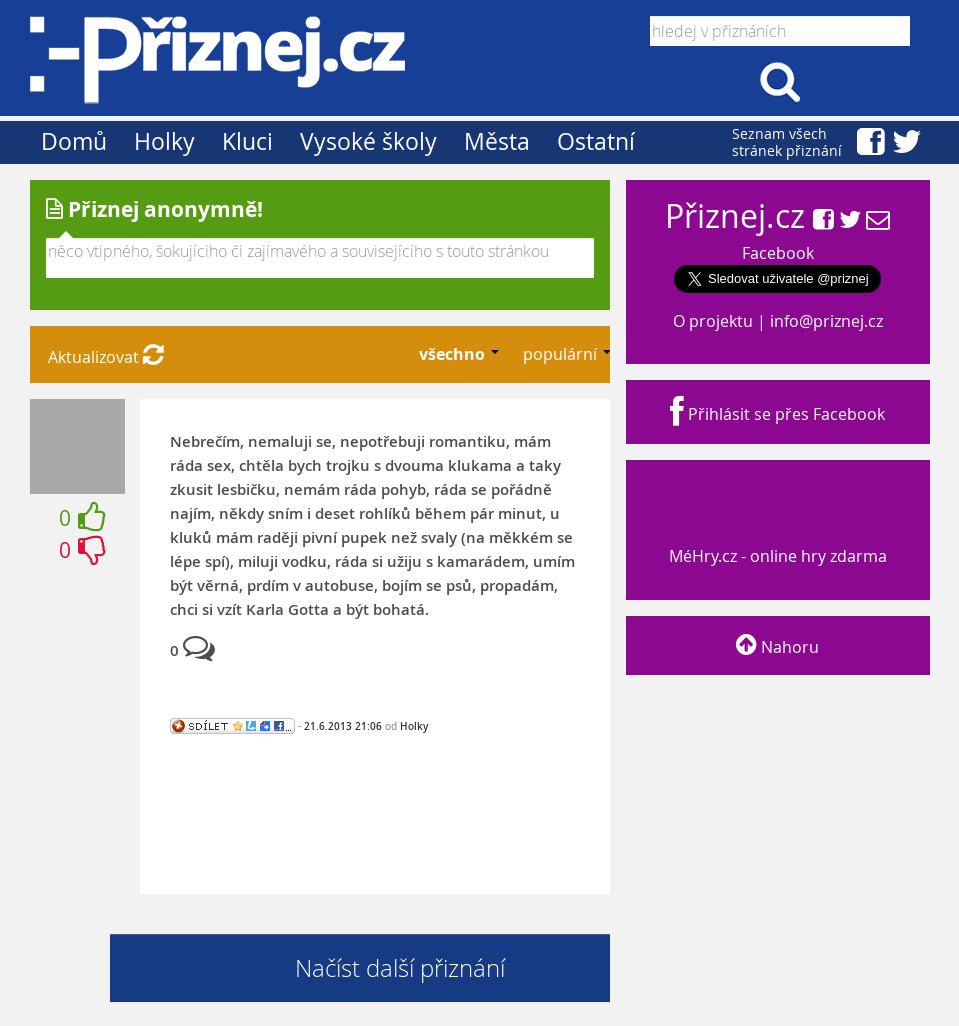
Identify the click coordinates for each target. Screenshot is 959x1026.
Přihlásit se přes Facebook (777, 414)
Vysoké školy (368, 141)
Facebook (778, 253)
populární (562, 354)
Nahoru (777, 647)
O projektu (713, 321)
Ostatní (596, 141)
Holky (164, 141)
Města (497, 141)
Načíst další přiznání (400, 968)
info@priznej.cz (826, 321)
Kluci (247, 141)
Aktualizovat (106, 357)
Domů (74, 141)
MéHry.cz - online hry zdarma (776, 537)
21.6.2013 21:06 (343, 726)
